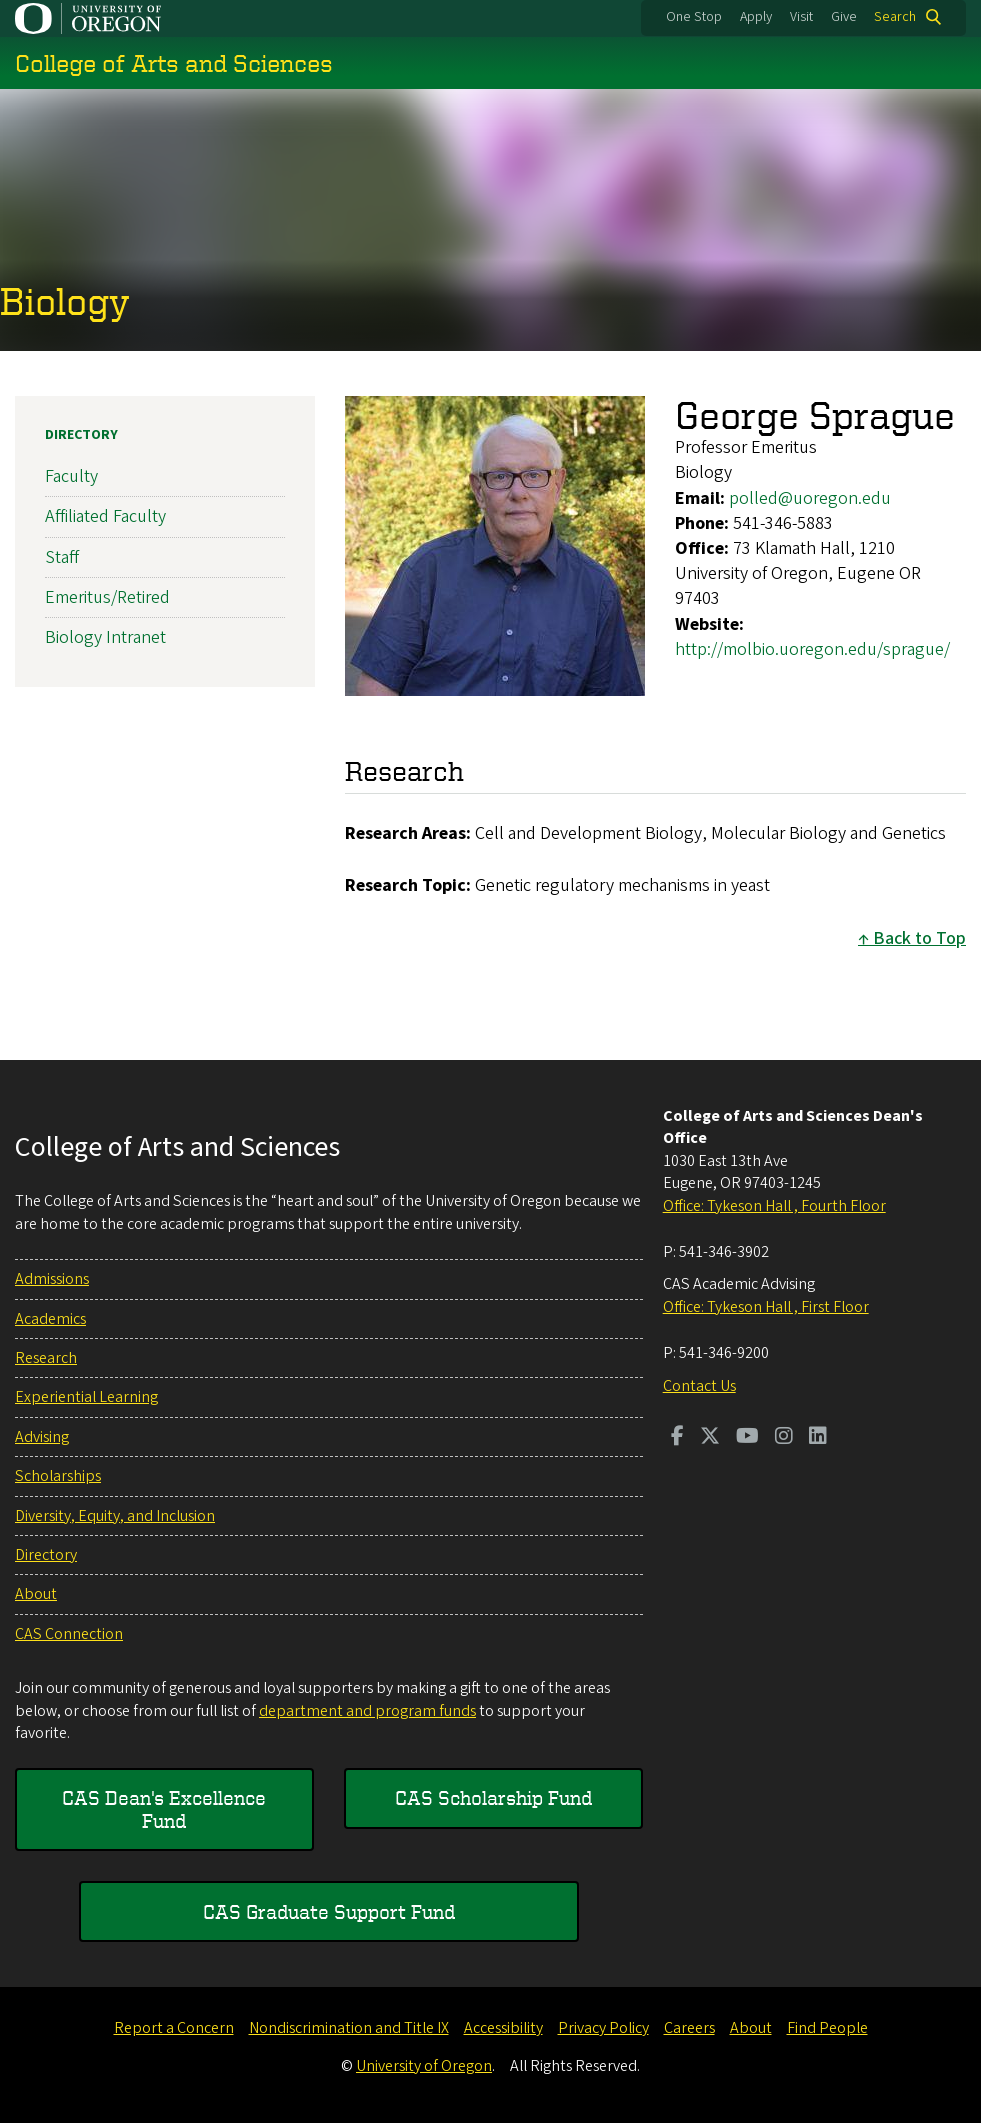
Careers (689, 2028)
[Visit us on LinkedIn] (818, 1438)
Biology (65, 301)
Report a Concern (174, 2028)
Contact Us (699, 1386)
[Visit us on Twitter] (710, 1438)
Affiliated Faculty (105, 517)
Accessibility (503, 2028)
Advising (42, 1437)
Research (46, 1358)
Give (844, 17)
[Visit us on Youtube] (747, 1438)
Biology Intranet (105, 637)
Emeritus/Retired (107, 597)
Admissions (52, 1279)
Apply (756, 17)
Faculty (71, 476)
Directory (81, 435)
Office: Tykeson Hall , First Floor (766, 1307)
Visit (801, 17)
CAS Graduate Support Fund (329, 1911)
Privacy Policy (603, 2028)
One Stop (694, 17)
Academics (50, 1319)
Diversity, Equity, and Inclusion (115, 1516)
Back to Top (919, 938)
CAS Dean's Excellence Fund (164, 1808)
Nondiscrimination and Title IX (349, 2028)
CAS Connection (69, 1634)
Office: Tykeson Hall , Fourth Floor (774, 1206)
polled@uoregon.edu (810, 498)
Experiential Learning (86, 1397)
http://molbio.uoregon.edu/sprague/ (812, 649)
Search (895, 17)
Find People (827, 2028)
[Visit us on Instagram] (784, 1438)
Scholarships (58, 1476)
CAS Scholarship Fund (493, 1797)
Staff (62, 557)
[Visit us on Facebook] (677, 1438)
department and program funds (367, 1711)
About (36, 1594)
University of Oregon (424, 2066)
